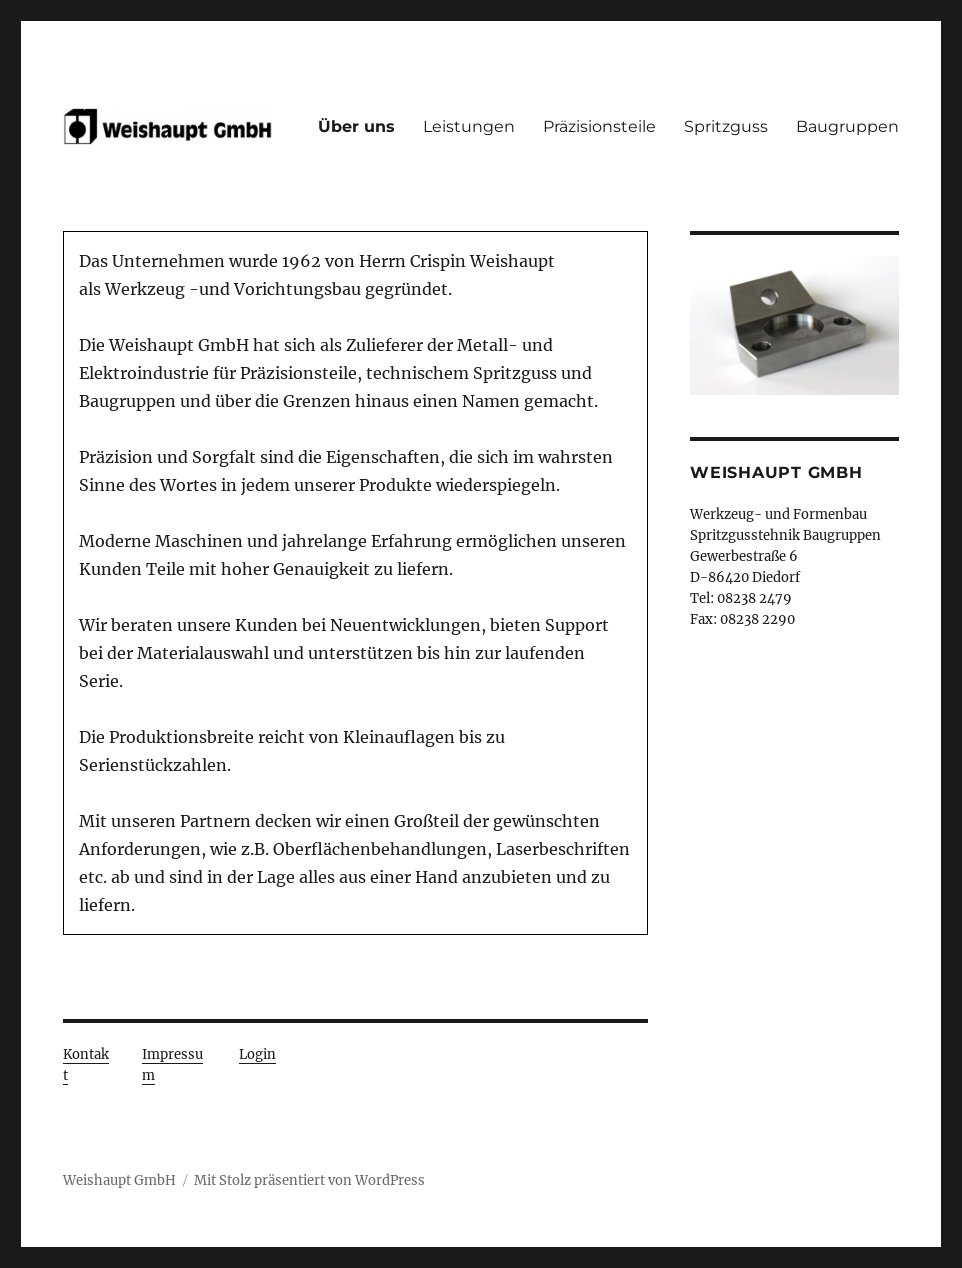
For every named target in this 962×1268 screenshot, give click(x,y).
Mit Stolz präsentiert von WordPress (309, 1180)
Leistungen (469, 126)
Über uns (356, 126)
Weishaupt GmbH (119, 1180)
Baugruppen (847, 126)
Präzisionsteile (599, 126)
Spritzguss (726, 126)
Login (257, 1054)
